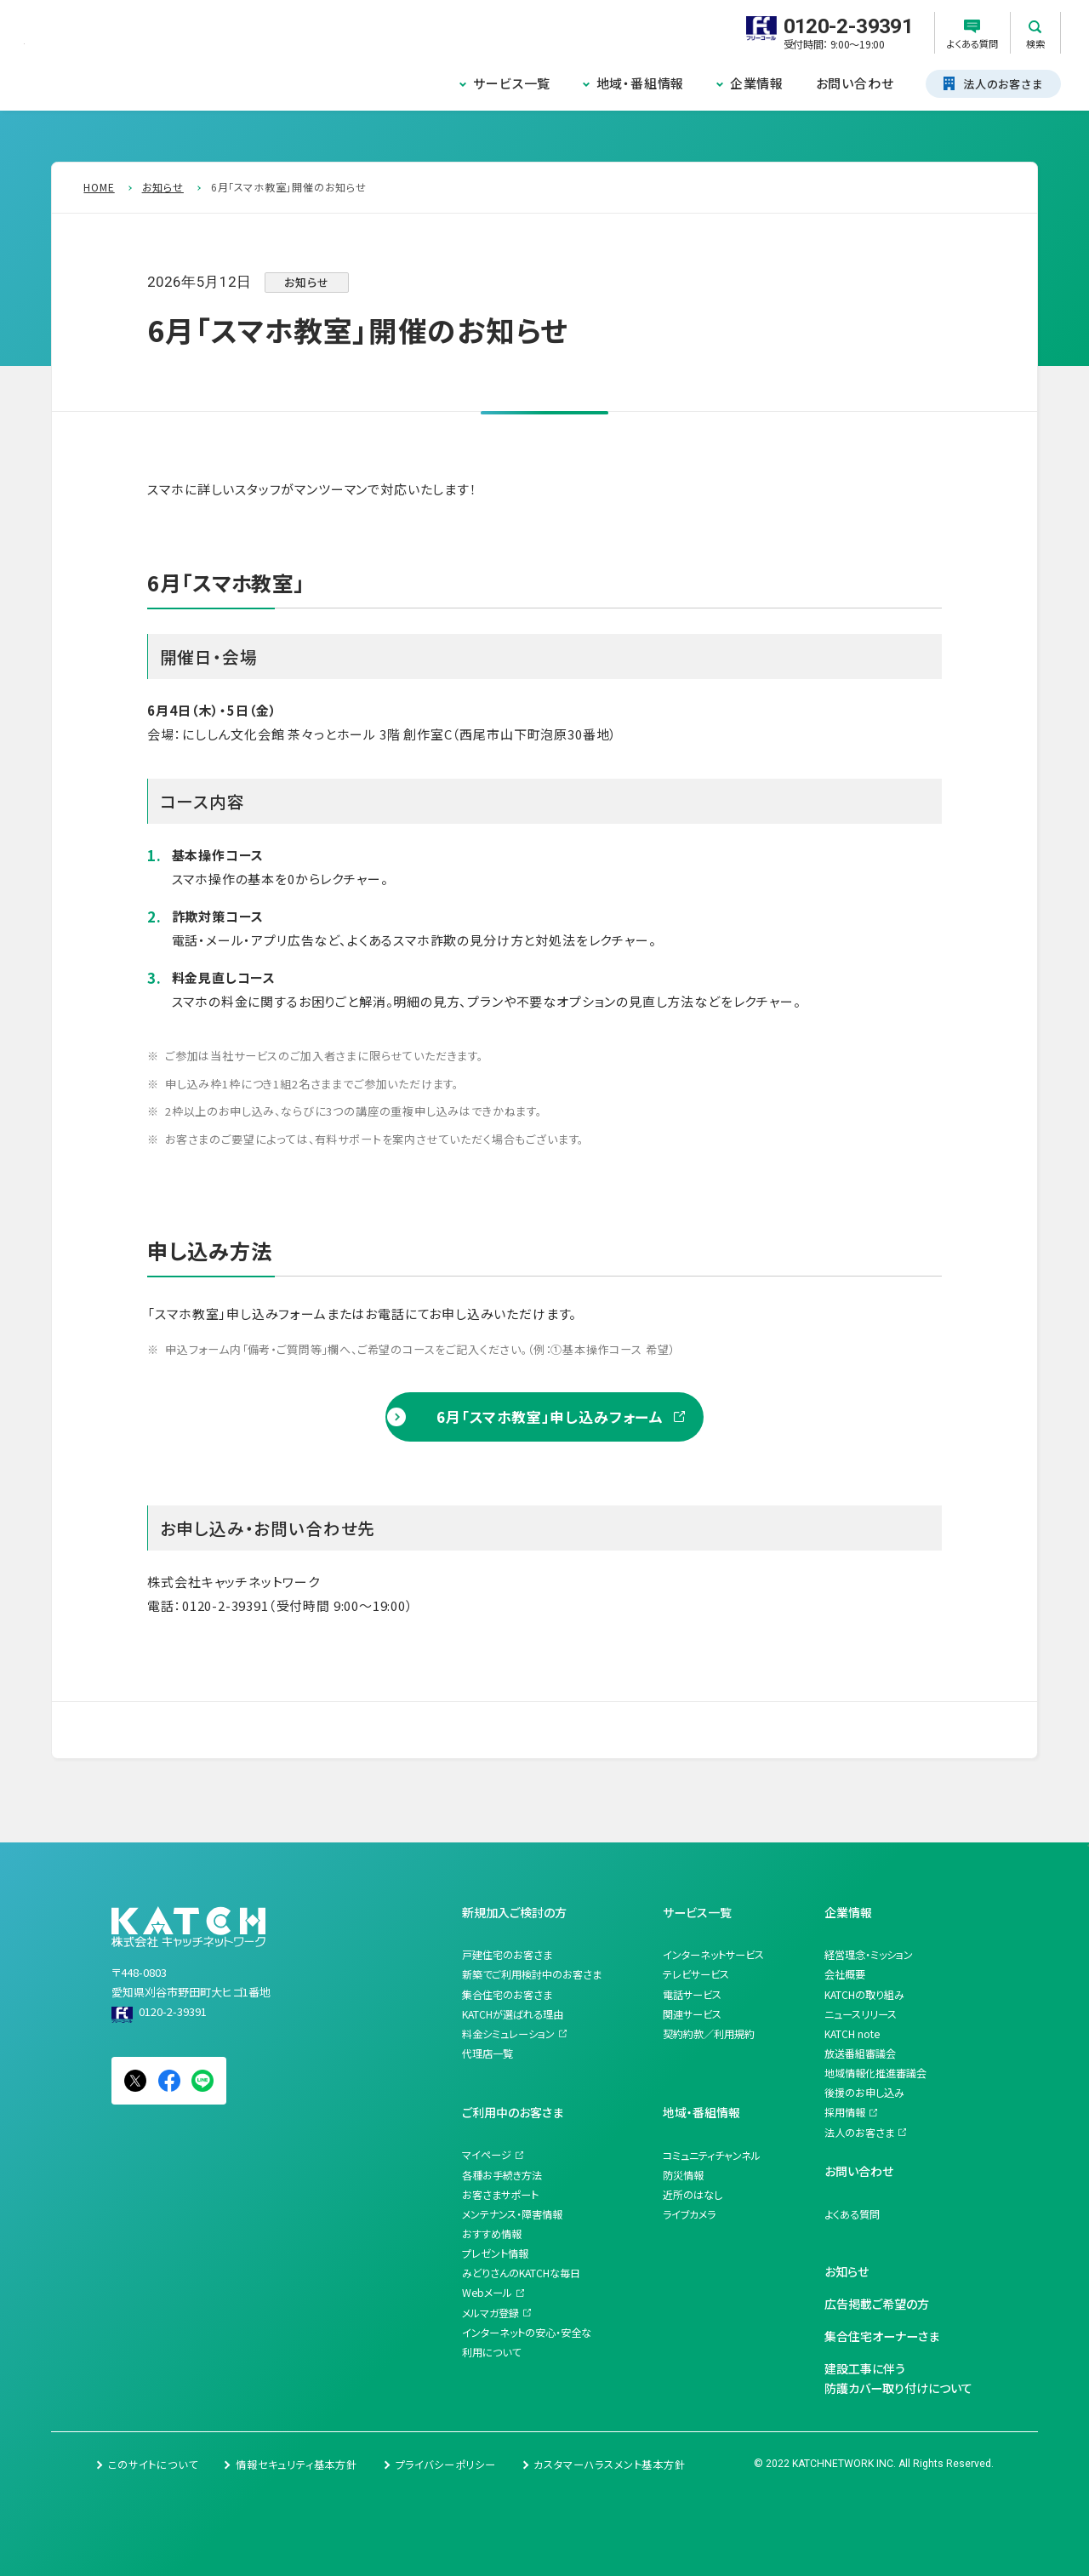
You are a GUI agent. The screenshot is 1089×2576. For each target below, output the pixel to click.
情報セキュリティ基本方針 (296, 2464)
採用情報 (844, 2112)
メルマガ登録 (490, 2313)
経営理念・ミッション (868, 1954)
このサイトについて (152, 2464)
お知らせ (846, 2271)
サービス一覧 (511, 83)
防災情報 (683, 2175)
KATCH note (852, 2034)
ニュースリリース (860, 2014)
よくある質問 (852, 2214)
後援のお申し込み (864, 2092)
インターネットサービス (713, 1954)
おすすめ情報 (492, 2234)
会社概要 (844, 1974)
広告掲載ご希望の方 (876, 2303)
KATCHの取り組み (864, 1994)
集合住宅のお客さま (507, 1994)
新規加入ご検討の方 (514, 1912)
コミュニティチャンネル (712, 2155)
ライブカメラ (689, 2214)
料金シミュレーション (508, 2034)
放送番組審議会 (860, 2053)
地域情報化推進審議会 (875, 2073)
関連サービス (692, 2014)
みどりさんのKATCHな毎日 (521, 2273)
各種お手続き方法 (502, 2175)
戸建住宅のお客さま (507, 1954)
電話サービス (692, 1994)
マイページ (486, 2154)
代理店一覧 (487, 2053)
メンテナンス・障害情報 (512, 2214)
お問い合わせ (855, 83)
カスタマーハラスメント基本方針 (609, 2464)
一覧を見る (135, 1730)
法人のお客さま (859, 2132)
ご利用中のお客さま (512, 2112)
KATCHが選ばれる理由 (512, 2014)
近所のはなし (692, 2194)
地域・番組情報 (640, 83)
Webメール (487, 2292)
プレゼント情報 (495, 2253)
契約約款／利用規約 (709, 2034)
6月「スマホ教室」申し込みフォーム (550, 1416)
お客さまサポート (500, 2194)
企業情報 (757, 83)
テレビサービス (696, 1974)
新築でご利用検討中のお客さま (532, 1974)
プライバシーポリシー (446, 2464)
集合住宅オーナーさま (881, 2336)
